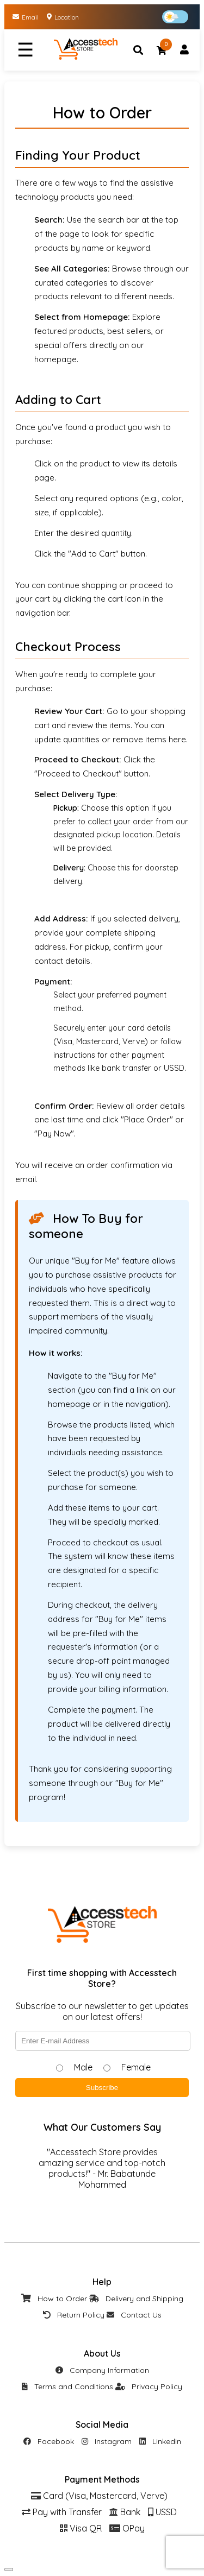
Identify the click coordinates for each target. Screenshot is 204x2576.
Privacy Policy (148, 2386)
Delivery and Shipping (136, 2298)
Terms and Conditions (67, 2386)
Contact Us (134, 2315)
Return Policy (73, 2315)
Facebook (48, 2441)
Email (26, 17)
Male (83, 2067)
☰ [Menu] (25, 49)
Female (136, 2067)
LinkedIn (160, 2441)
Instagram (107, 2441)
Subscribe (102, 2087)
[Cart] (161, 50)
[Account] (184, 50)
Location (63, 17)
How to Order (54, 2298)
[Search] (138, 50)
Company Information (102, 2370)
